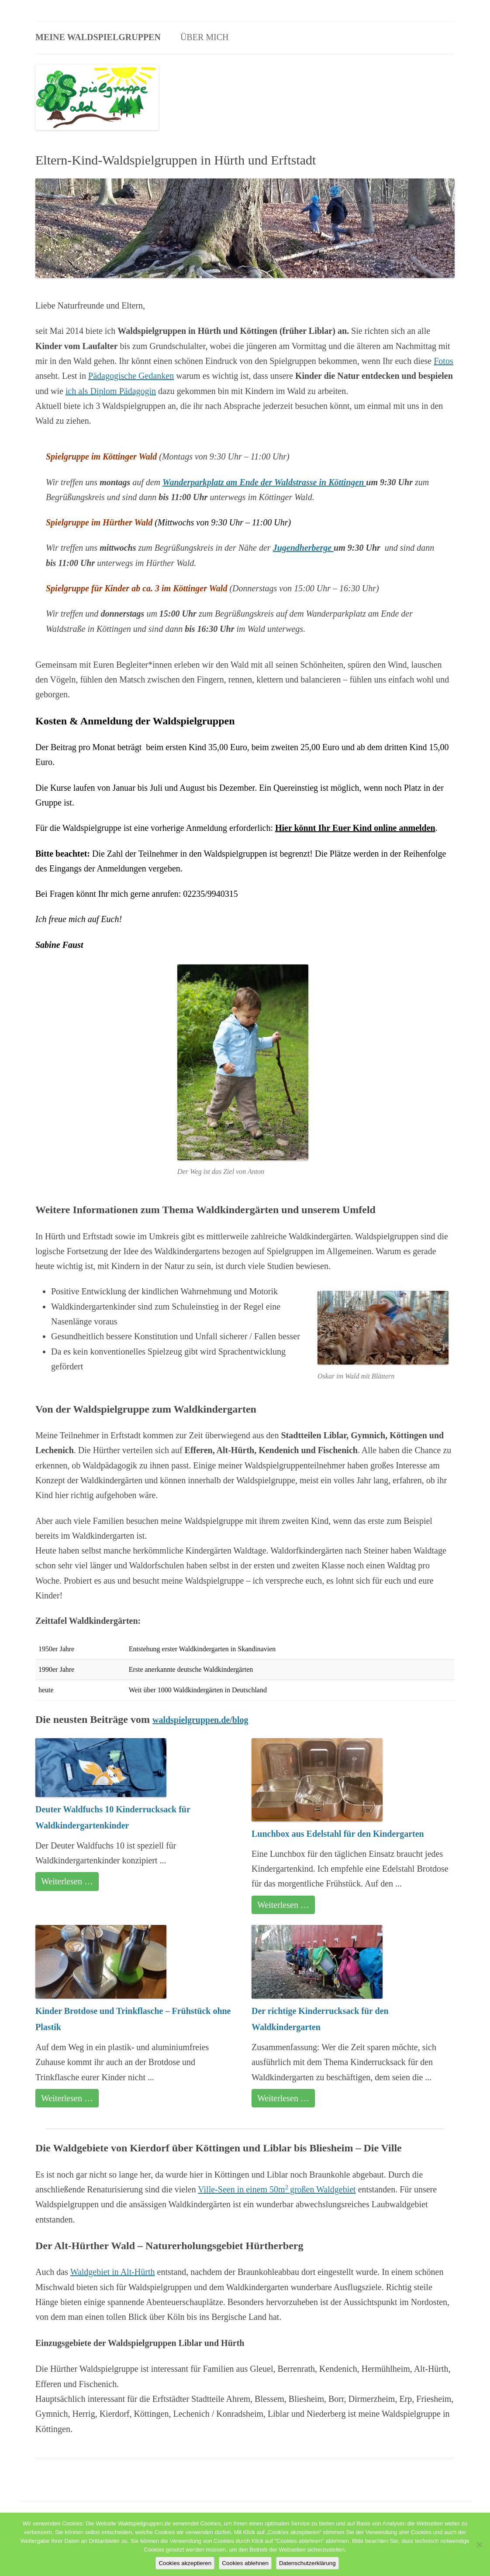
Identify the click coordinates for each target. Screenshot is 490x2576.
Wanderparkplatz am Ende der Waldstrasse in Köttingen (264, 482)
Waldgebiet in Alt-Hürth (112, 2272)
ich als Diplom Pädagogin (111, 391)
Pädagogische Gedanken (131, 376)
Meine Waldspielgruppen (98, 37)
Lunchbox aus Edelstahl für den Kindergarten (338, 1834)
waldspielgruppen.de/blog (200, 1720)
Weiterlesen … (67, 1881)
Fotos (443, 361)
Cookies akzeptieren (185, 2563)
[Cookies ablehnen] (479, 2544)
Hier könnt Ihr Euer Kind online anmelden (355, 828)
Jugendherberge (303, 547)
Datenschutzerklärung (307, 2563)
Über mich (204, 37)
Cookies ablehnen (245, 2563)
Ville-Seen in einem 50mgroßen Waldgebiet (276, 2189)
